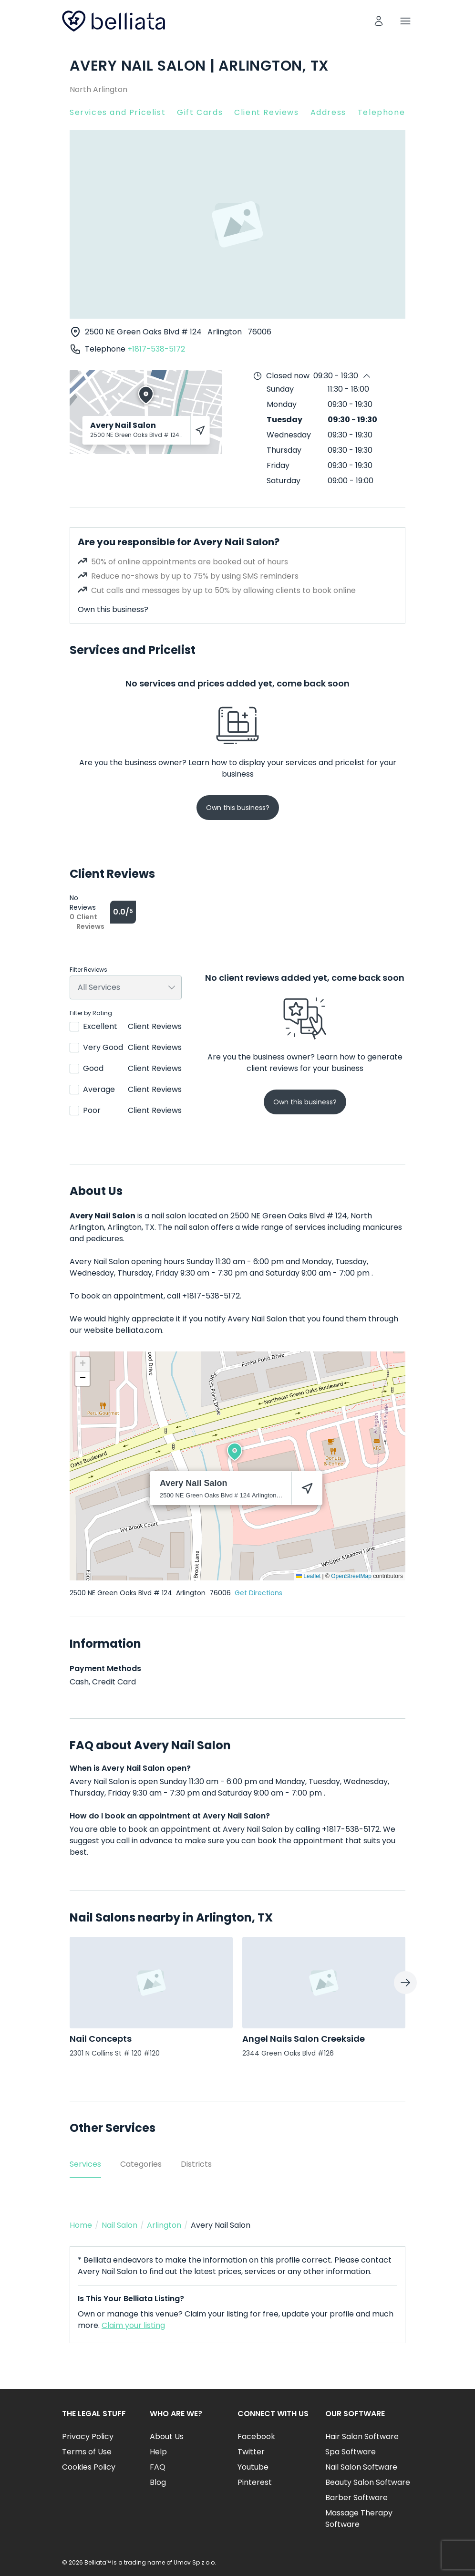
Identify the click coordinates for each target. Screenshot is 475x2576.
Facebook (256, 2436)
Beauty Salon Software (367, 2482)
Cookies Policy (88, 2467)
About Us (167, 2436)
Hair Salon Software (362, 2436)
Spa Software (350, 2451)
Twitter (251, 2451)
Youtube (253, 2467)
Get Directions (258, 1593)
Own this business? (113, 609)
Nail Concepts (101, 2039)
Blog (158, 2482)
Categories (141, 2164)
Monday (282, 404)
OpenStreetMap (351, 1576)
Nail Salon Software (361, 2467)
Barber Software (356, 2497)
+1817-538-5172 (156, 348)
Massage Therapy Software (358, 2518)
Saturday (283, 480)
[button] (234, 1451)
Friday (278, 465)
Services (85, 2164)
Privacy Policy (88, 2436)
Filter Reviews (88, 970)
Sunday (280, 389)
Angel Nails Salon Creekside (303, 2039)
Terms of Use (87, 2451)
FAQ (157, 2467)
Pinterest (255, 2482)
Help (158, 2451)
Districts (196, 2164)
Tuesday (284, 419)
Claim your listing (133, 2325)
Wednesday (289, 434)
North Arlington (98, 89)
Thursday (284, 450)
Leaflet (308, 1576)
